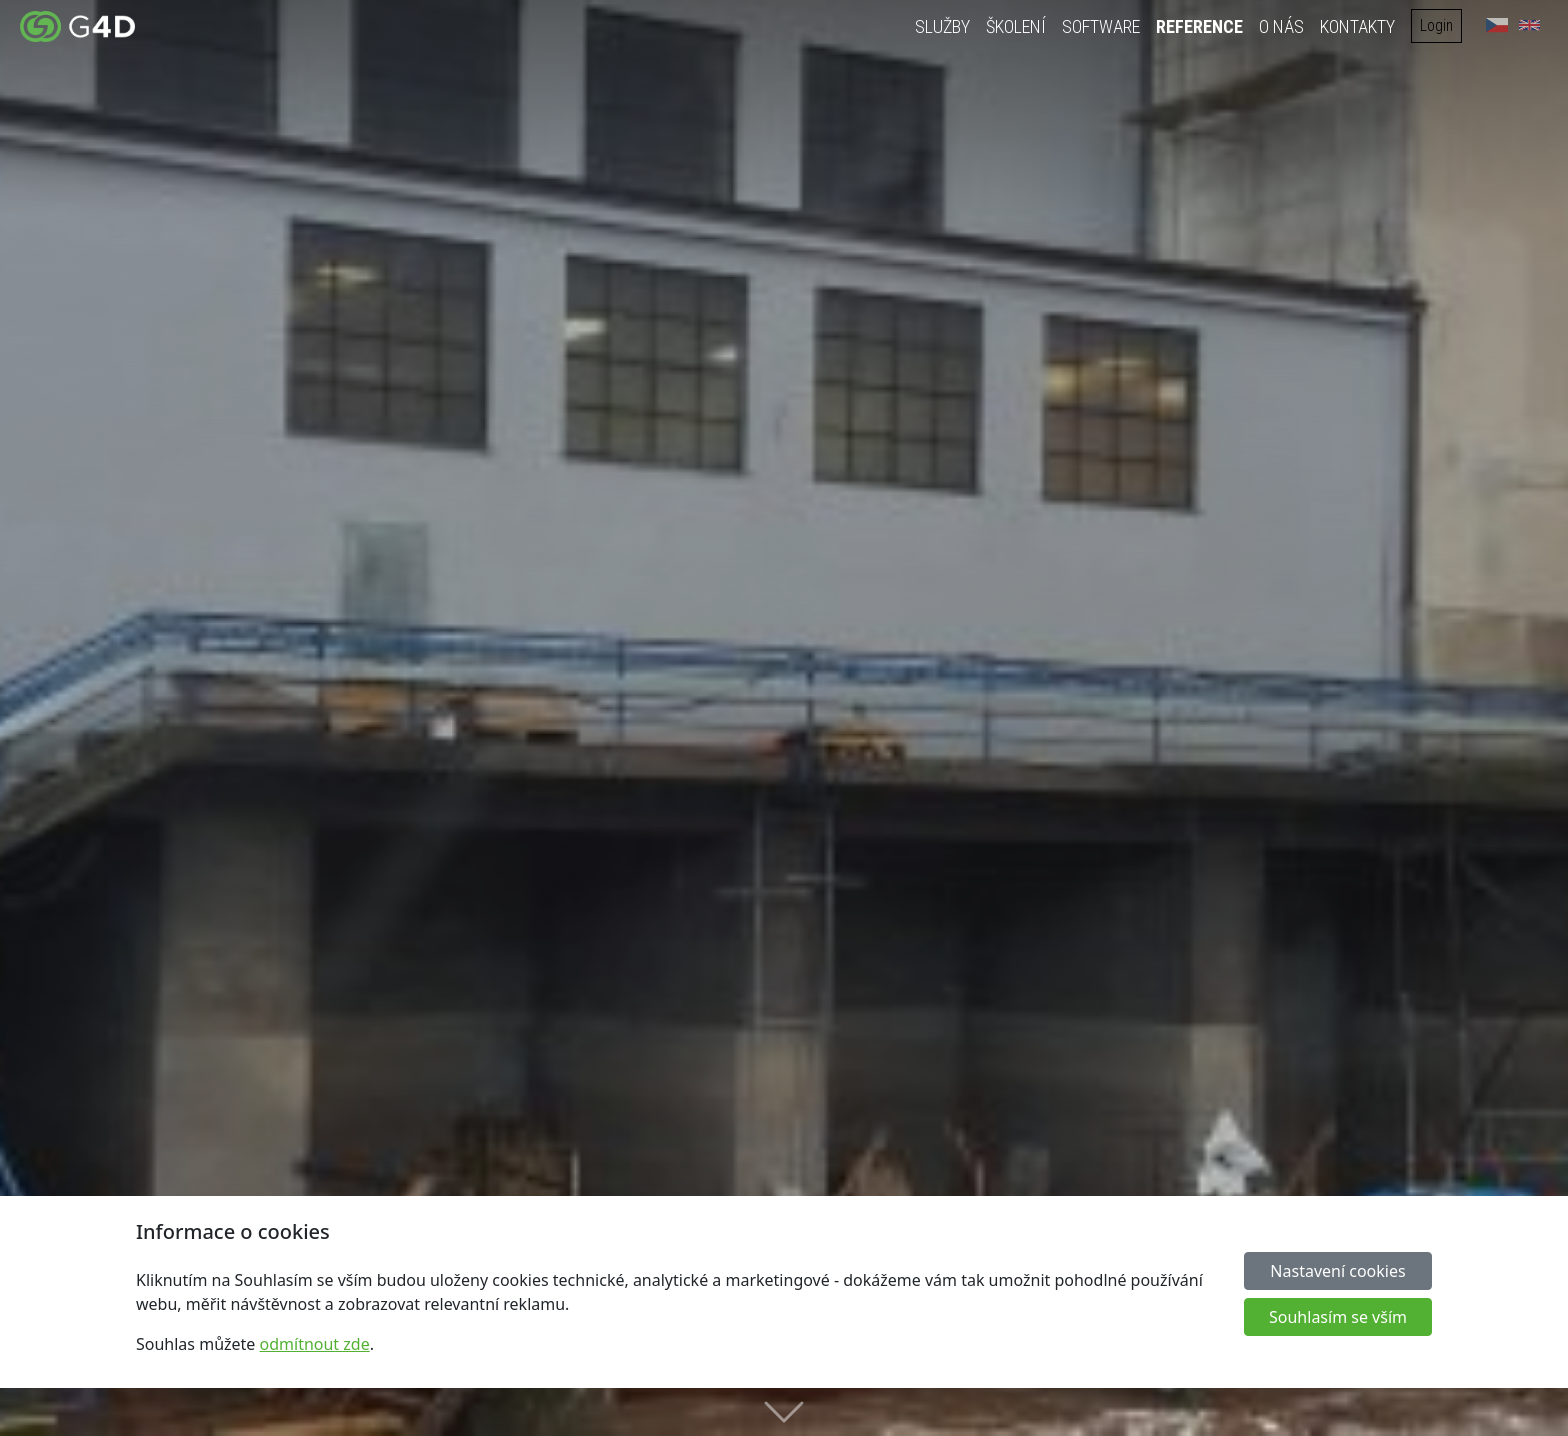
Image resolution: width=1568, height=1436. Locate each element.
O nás (1286, 26)
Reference (1204, 26)
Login (1441, 25)
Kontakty (1362, 26)
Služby (947, 26)
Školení (1021, 26)
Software (1106, 26)
